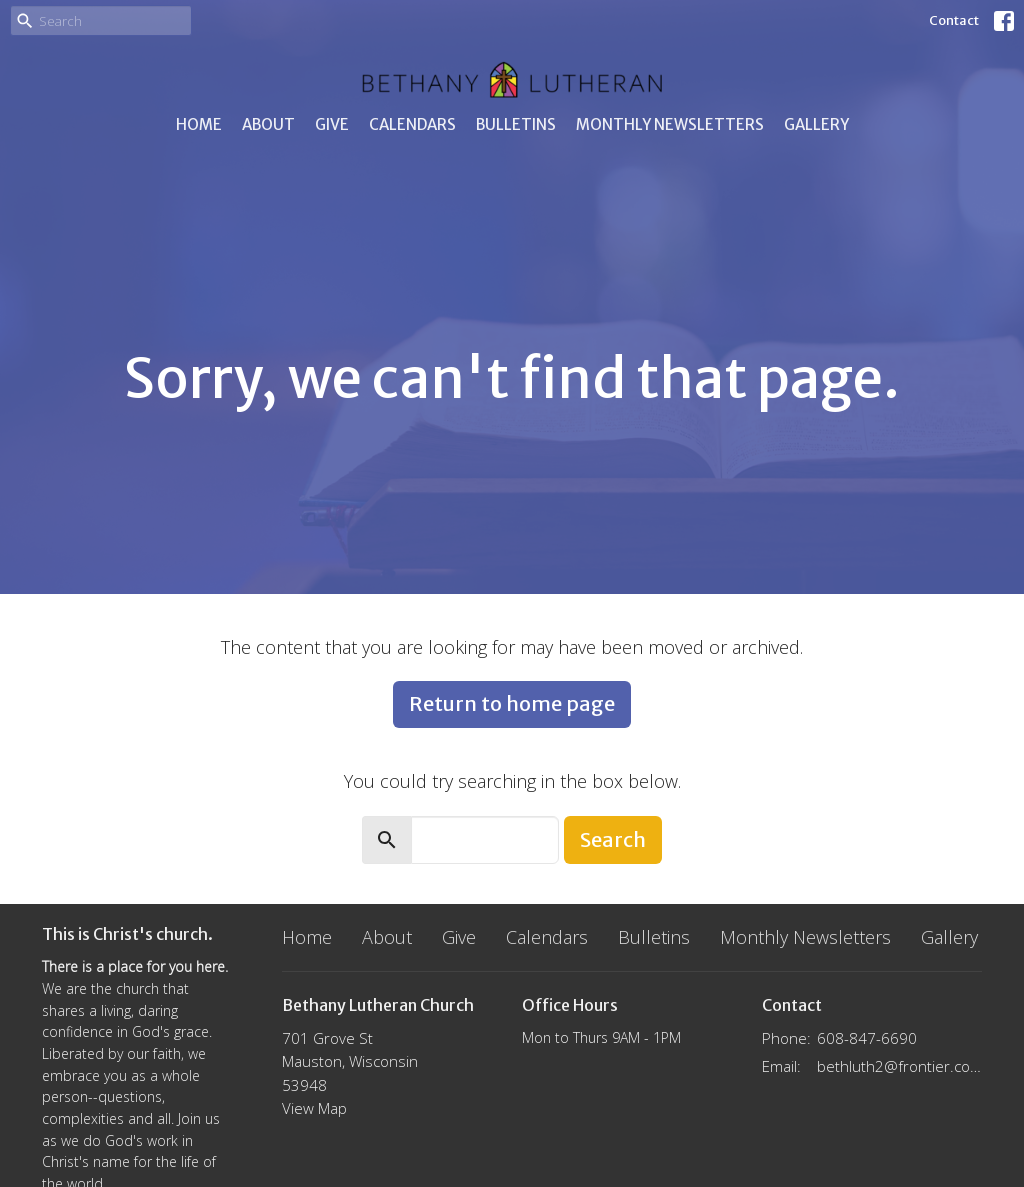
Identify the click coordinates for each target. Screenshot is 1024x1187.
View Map (314, 1108)
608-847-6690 (867, 1038)
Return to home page (512, 703)
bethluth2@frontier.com (899, 1066)
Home (199, 124)
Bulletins (516, 124)
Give (332, 124)
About (268, 124)
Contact (954, 20)
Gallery (816, 124)
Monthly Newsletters (670, 124)
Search (613, 839)
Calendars (412, 124)
